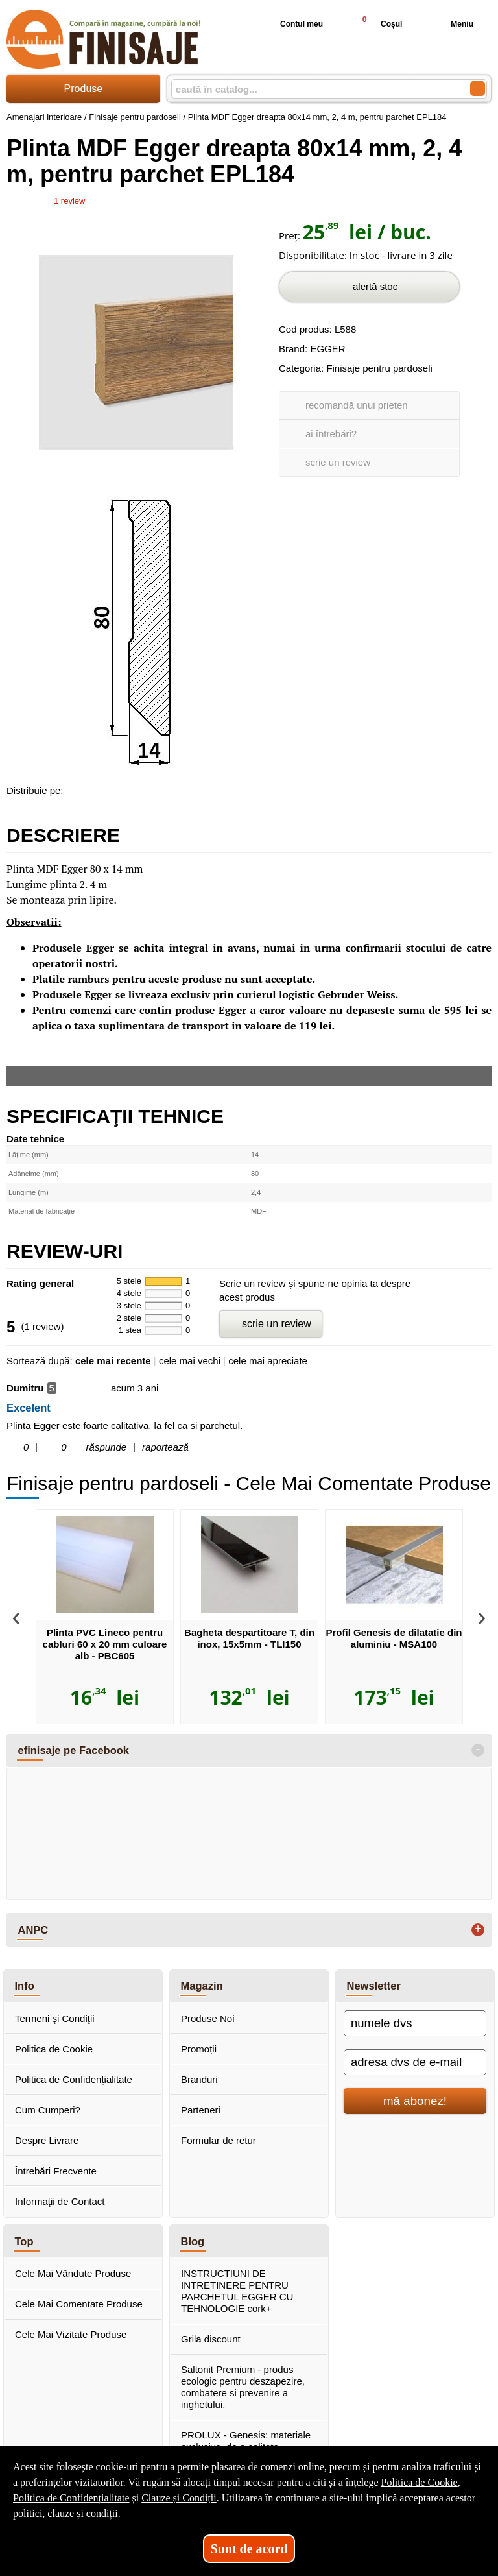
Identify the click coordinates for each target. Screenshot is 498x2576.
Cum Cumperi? (47, 2109)
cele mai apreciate (267, 1360)
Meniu (451, 24)
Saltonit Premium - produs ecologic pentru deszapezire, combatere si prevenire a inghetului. (243, 2387)
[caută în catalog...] (315, 89)
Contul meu (291, 24)
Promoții (199, 2048)
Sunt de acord (249, 2549)
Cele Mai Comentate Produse (79, 2303)
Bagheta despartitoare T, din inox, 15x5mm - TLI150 (249, 1638)
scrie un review (337, 462)
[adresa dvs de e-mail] (415, 2062)
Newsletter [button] (374, 1986)
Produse (83, 88)
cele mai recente (113, 1360)
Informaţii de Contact (59, 2201)
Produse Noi (208, 2018)
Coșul (376, 23)
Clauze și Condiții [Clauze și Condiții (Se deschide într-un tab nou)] (179, 2497)
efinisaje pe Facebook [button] (73, 1750)
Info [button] (24, 1986)
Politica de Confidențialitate (73, 2079)
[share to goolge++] (103, 788)
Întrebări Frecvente (56, 2170)
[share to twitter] (130, 788)
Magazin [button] (202, 1986)
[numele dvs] (415, 2023)
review (69, 201)
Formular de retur (218, 2140)
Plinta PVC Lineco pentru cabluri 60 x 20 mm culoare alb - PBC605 (105, 1644)
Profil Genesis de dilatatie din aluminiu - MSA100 (394, 1638)
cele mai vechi (189, 1360)
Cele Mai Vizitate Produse (70, 2334)
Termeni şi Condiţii (55, 2018)
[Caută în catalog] (477, 88)
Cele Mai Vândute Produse (73, 2273)
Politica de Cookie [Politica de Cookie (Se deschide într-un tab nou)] (419, 2482)
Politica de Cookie (54, 2048)
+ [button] (478, 1929)
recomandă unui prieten (356, 405)
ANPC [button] (33, 1930)
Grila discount (211, 2338)
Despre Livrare (46, 2140)
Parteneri (200, 2109)
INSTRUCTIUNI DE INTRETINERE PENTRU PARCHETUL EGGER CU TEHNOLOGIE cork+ (237, 2291)
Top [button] (24, 2241)
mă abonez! (415, 2101)
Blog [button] (193, 2241)
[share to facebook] (75, 788)
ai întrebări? (331, 433)
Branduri (199, 2079)
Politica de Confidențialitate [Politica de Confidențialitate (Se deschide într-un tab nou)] (71, 2497)
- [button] (478, 1750)
